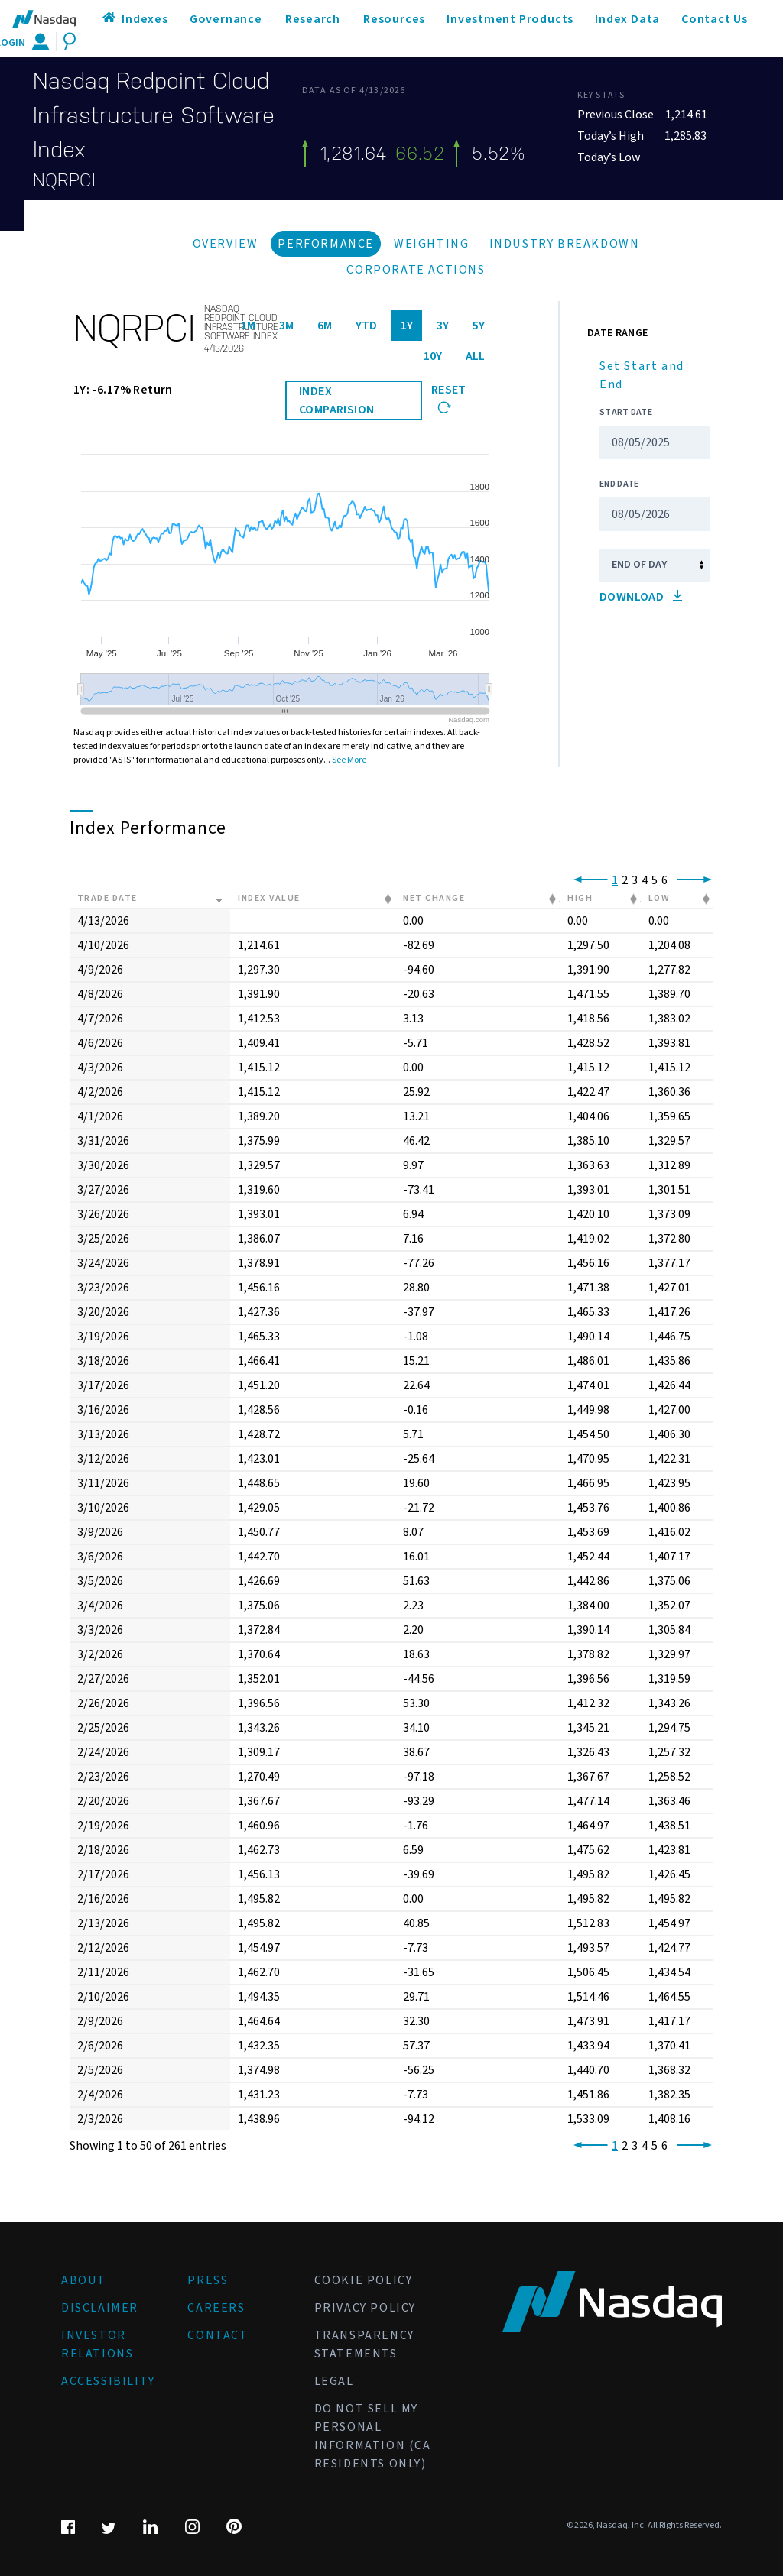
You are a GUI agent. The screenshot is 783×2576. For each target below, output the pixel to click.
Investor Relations (97, 2344)
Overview (225, 243)
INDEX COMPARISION (336, 400)
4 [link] (645, 880)
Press (207, 2280)
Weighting (431, 243)
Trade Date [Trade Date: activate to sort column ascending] (107, 898)
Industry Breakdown (564, 243)
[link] (587, 880)
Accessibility (108, 2381)
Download (640, 596)
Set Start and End (641, 375)
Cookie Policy (363, 2280)
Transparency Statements (364, 2344)
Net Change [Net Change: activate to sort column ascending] (434, 898)
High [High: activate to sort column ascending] (580, 898)
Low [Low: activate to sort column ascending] (659, 898)
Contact (217, 2335)
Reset (448, 397)
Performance (326, 243)
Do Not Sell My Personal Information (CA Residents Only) (372, 2436)
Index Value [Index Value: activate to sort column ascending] (269, 898)
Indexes (145, 19)
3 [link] (635, 880)
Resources (394, 19)
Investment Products (510, 19)
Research (312, 19)
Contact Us (714, 19)
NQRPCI (64, 180)
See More (349, 759)
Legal (334, 2381)
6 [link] (664, 880)
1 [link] (615, 880)
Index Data (627, 19)
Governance (226, 19)
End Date (618, 484)
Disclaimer (99, 2307)
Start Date (625, 412)
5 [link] (654, 880)
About (83, 2280)
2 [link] (625, 880)
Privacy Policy (365, 2307)
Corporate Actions (415, 269)
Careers (216, 2307)
